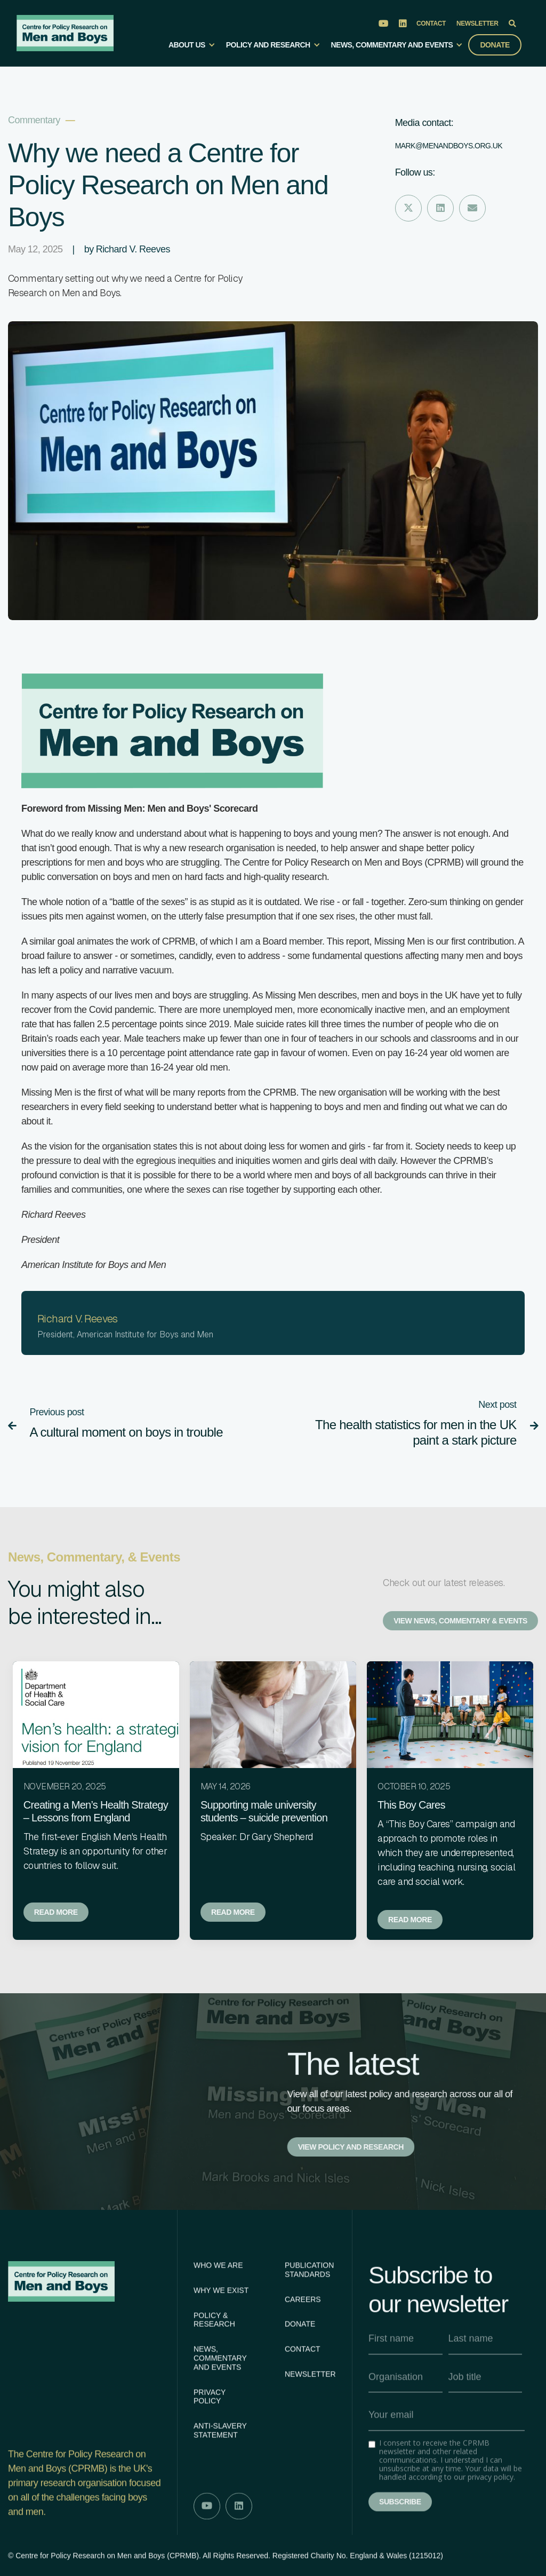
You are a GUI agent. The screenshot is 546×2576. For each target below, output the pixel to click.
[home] (65, 33)
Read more (56, 1912)
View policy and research (350, 2147)
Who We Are (218, 2312)
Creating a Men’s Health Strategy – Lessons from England (95, 1811)
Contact (431, 23)
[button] (192, 49)
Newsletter (477, 23)
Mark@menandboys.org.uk (448, 145)
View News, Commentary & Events (460, 1620)
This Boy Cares (411, 1805)
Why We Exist (221, 2336)
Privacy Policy (210, 2443)
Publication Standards (309, 2316)
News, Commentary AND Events (220, 2404)
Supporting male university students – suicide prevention (263, 1811)
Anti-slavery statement (220, 2477)
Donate (495, 45)
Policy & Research (214, 2366)
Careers (303, 2345)
